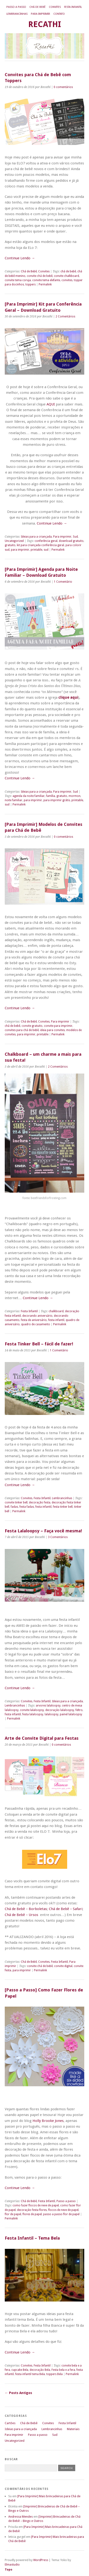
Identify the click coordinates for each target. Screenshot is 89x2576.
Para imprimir (40, 13)
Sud (75, 536)
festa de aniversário (34, 1320)
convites (66, 280)
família (50, 796)
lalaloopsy (51, 1714)
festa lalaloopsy (32, 1714)
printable (36, 549)
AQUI (51, 404)
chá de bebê (68, 271)
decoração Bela (40, 2369)
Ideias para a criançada (36, 536)
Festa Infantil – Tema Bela (32, 2238)
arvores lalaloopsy (48, 1705)
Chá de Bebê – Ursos (22, 1915)
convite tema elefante (46, 280)
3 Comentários (58, 1537)
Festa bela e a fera (63, 2369)
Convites (55, 7)
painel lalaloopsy (71, 1714)
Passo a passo (16, 7)
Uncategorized (14, 541)
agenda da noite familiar (29, 796)
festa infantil (56, 1320)
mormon (74, 796)
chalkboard (56, 1311)
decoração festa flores (32, 2210)
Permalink (45, 284)
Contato (59, 13)
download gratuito (71, 541)
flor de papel (13, 2214)
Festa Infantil (73, 7)
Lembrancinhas (17, 13)
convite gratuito (32, 1026)
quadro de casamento (35, 1324)
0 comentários (63, 87)
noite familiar (13, 800)
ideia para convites (52, 1030)
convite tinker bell (16, 1502)
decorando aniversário (37, 1315)
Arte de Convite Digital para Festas (42, 1738)
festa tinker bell (63, 1506)
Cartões (10, 2423)
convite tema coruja (18, 280)
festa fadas (26, 1506)
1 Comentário (63, 581)
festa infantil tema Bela (30, 2374)
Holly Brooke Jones (48, 2121)
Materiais (73, 2429)
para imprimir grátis (56, 800)
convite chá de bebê (39, 276)
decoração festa (39, 1502)
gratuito (10, 545)
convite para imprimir (58, 1026)
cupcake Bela (19, 2369)
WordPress (40, 2560)
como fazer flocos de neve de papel (36, 2205)
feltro (79, 1710)
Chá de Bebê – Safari (65, 1909)
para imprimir (20, 549)
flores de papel (32, 2214)
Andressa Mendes (20, 2516)
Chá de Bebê (37, 7)
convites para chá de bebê (22, 1030)
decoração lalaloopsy (59, 1710)
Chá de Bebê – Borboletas (26, 1909)
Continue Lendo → (20, 258)
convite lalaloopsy (32, 1710)
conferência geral (46, 541)
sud (46, 549)
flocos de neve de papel (63, 2210)
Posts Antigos (18, 2393)
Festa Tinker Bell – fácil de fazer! (39, 1343)
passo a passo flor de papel (61, 2214)
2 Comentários (65, 316)
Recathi (44, 24)
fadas (14, 1506)
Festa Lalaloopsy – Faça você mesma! (43, 1530)
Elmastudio (12, 2564)
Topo (8, 2569)
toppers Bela (54, 2374)
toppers (30, 284)
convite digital (63, 1966)
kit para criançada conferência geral (40, 545)
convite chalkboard (66, 276)
